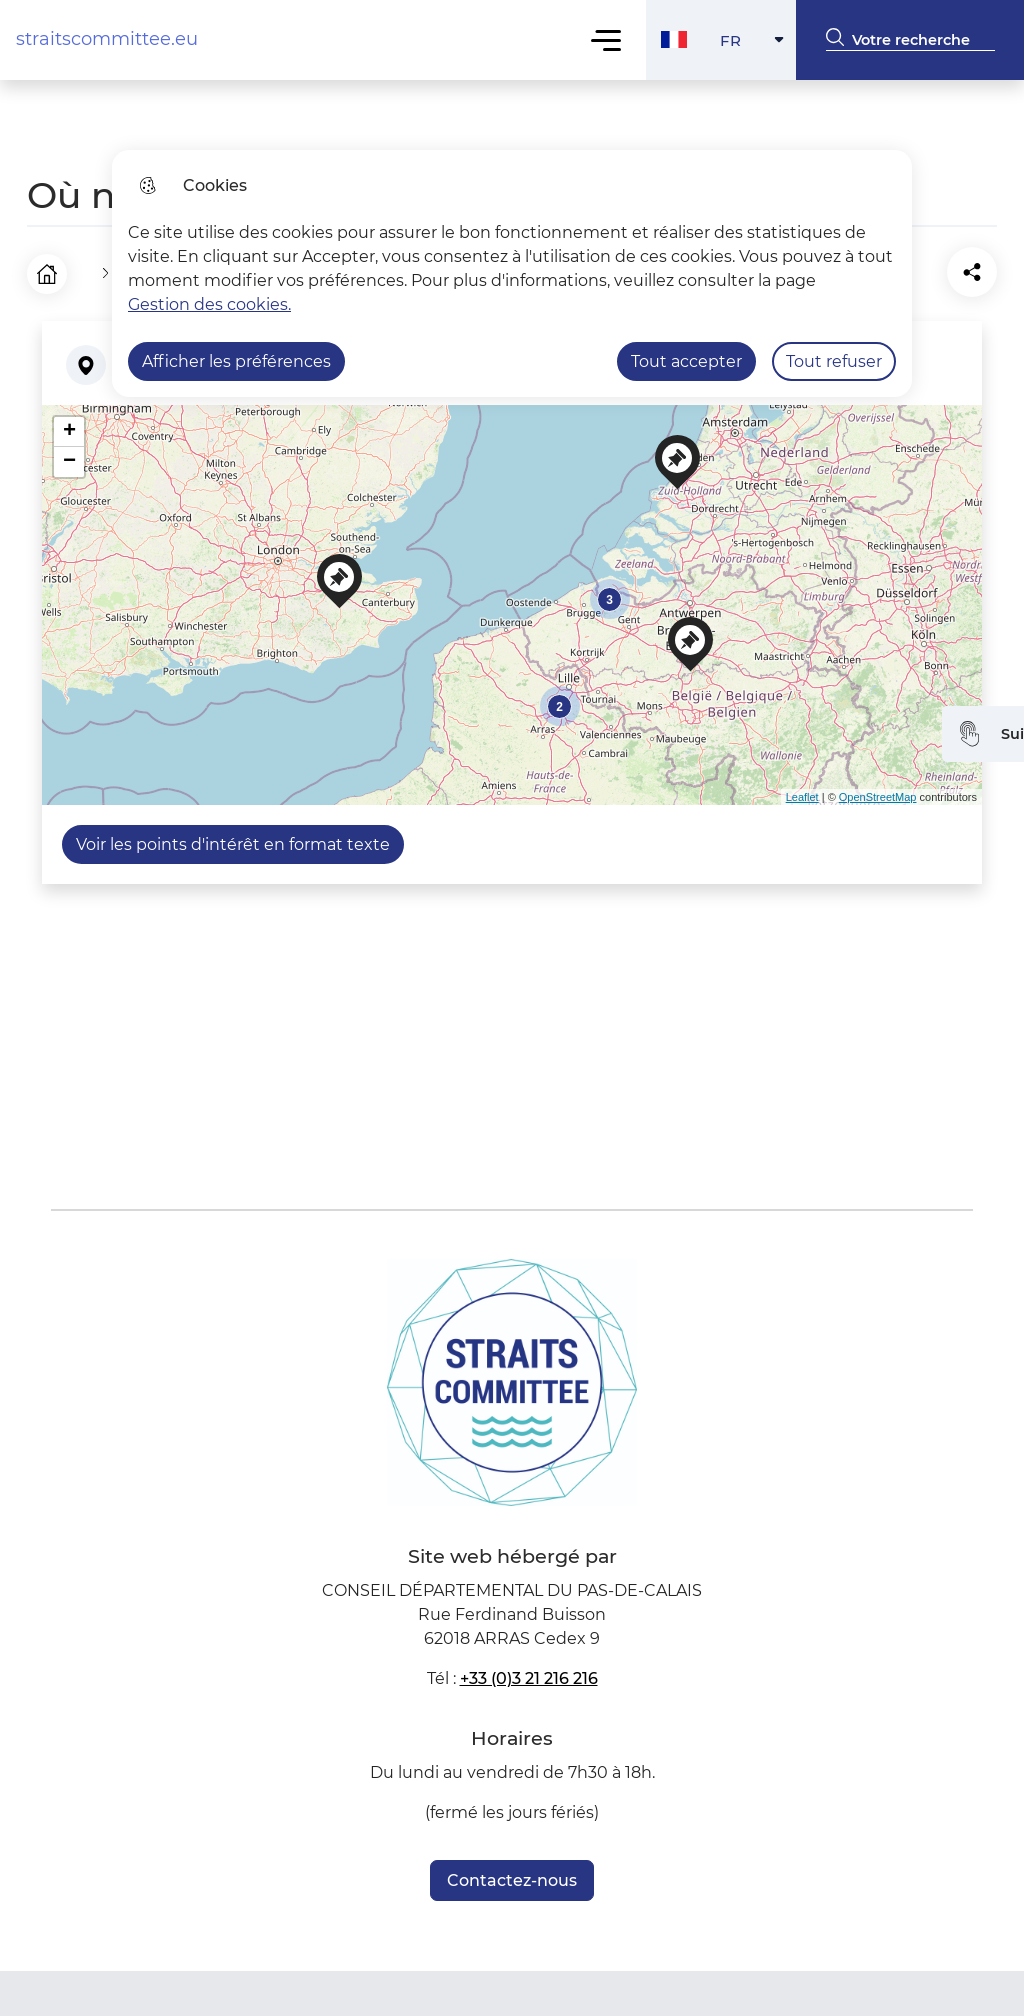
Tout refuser (834, 361)
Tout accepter (686, 361)
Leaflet (802, 790)
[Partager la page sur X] (977, 269)
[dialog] (512, 273)
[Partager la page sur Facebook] (921, 269)
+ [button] (69, 425)
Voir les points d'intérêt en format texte (233, 837)
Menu (606, 39)
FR (758, 45)
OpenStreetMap (878, 790)
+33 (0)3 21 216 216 (529, 1671)
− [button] (69, 455)
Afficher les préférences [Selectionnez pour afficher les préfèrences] (236, 361)
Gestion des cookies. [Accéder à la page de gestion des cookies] (209, 304)
